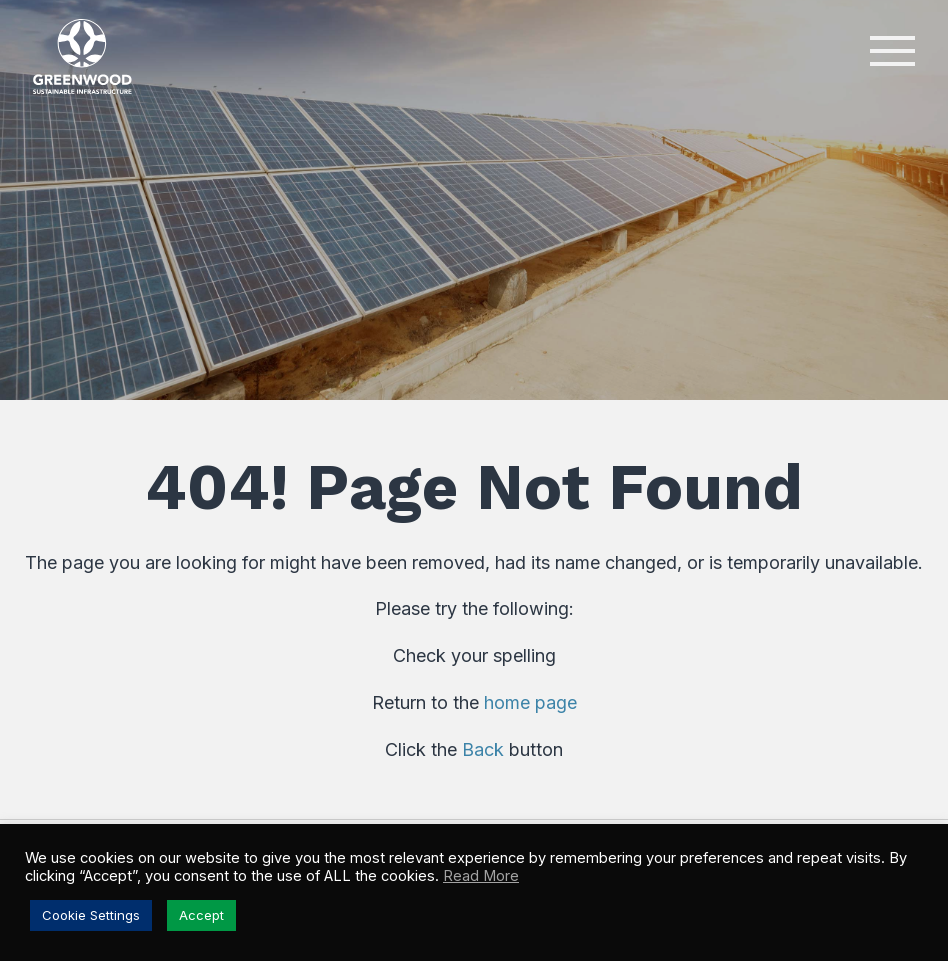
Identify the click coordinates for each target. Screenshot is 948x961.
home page (530, 702)
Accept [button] (201, 915)
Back (483, 749)
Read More (481, 876)
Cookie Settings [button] (91, 915)
